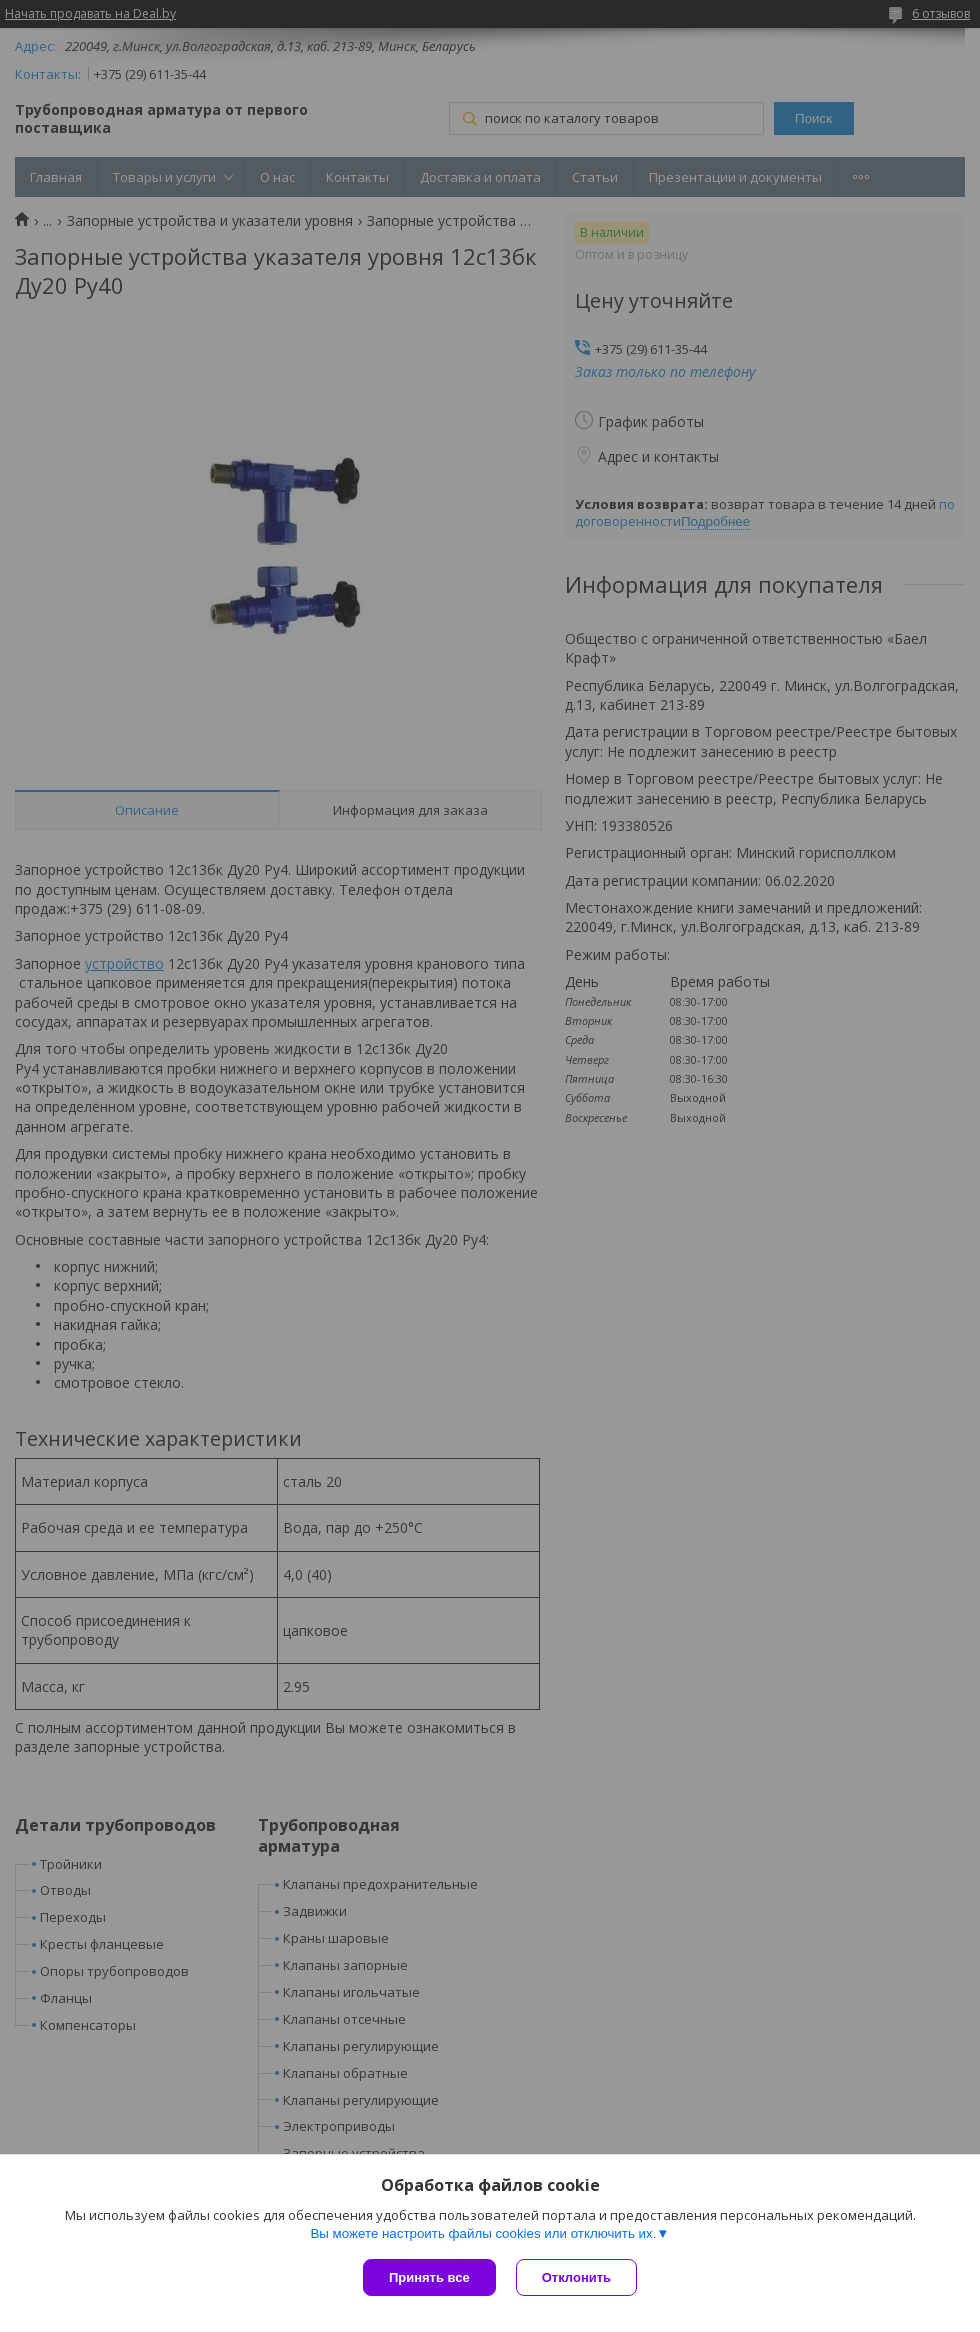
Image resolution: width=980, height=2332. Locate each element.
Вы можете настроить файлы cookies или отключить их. (483, 2233)
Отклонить (576, 2277)
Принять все (429, 2277)
